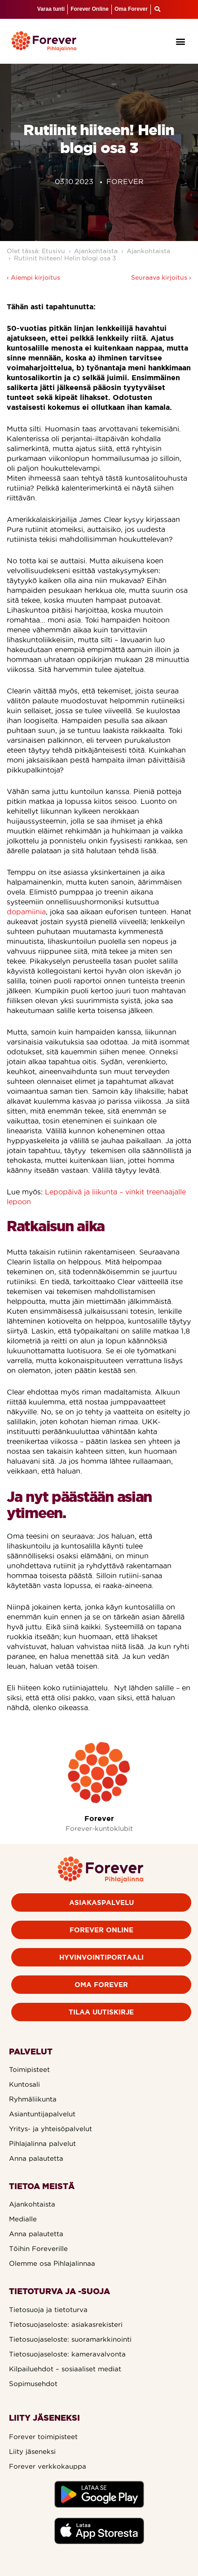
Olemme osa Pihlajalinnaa (52, 2263)
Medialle (23, 2219)
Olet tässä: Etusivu (36, 251)
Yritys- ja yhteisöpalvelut (50, 2129)
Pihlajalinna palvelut (42, 2143)
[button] (180, 41)
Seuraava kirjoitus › (161, 277)
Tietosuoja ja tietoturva (48, 2309)
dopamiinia (26, 912)
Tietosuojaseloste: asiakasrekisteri (66, 2324)
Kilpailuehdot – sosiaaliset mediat (65, 2369)
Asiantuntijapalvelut (42, 2114)
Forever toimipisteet (43, 2436)
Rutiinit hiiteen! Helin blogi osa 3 (65, 258)
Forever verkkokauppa (47, 2466)
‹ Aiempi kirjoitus (33, 277)
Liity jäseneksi (32, 2451)
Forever (99, 1818)
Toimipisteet (29, 2069)
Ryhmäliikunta (33, 2099)
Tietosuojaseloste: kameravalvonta (67, 2354)
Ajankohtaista (96, 251)
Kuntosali (24, 2084)
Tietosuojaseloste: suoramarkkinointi (70, 2339)
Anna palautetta (36, 2158)
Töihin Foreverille (38, 2248)
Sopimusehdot (33, 2383)
